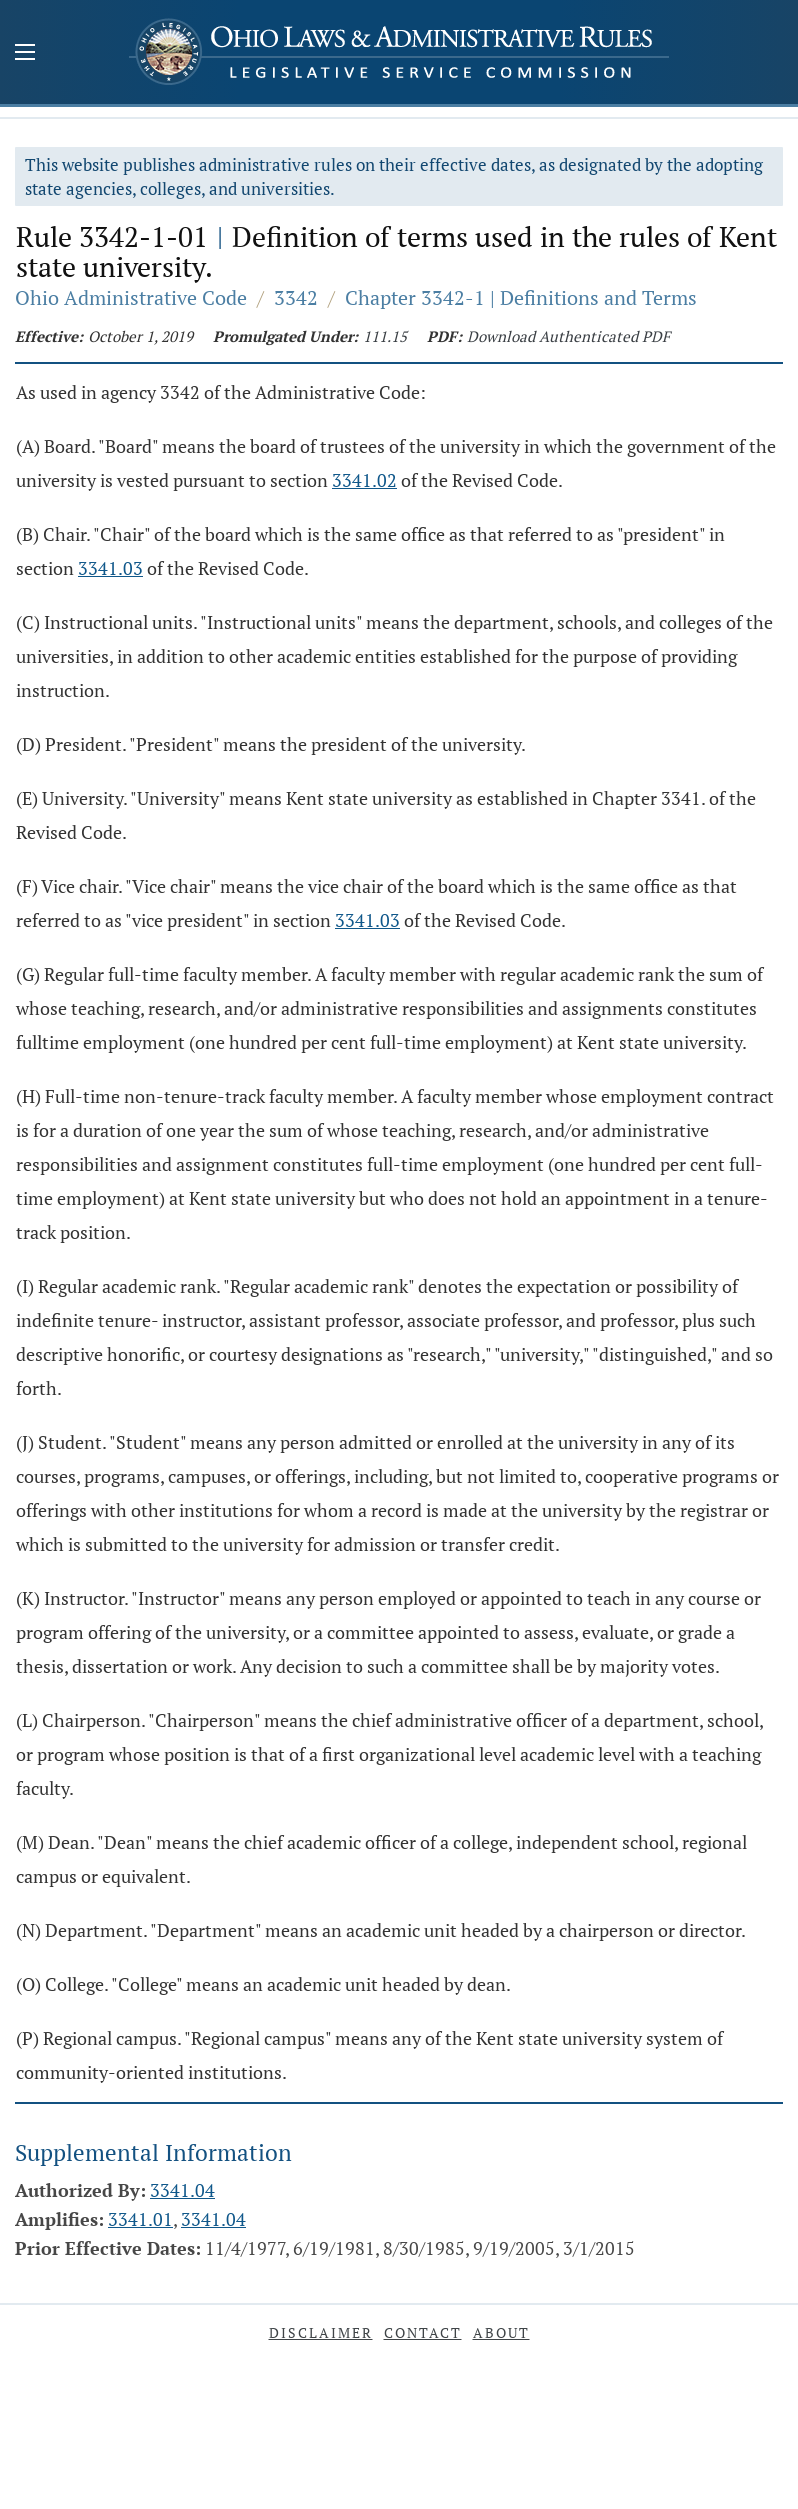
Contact (423, 2332)
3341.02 (364, 480)
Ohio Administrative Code (131, 297)
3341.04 (182, 2190)
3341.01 (140, 2219)
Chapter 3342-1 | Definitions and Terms (521, 297)
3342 (296, 297)
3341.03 (110, 568)
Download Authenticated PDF (568, 336)
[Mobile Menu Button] (25, 54)
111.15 (385, 336)
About (501, 2332)
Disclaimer (321, 2332)
